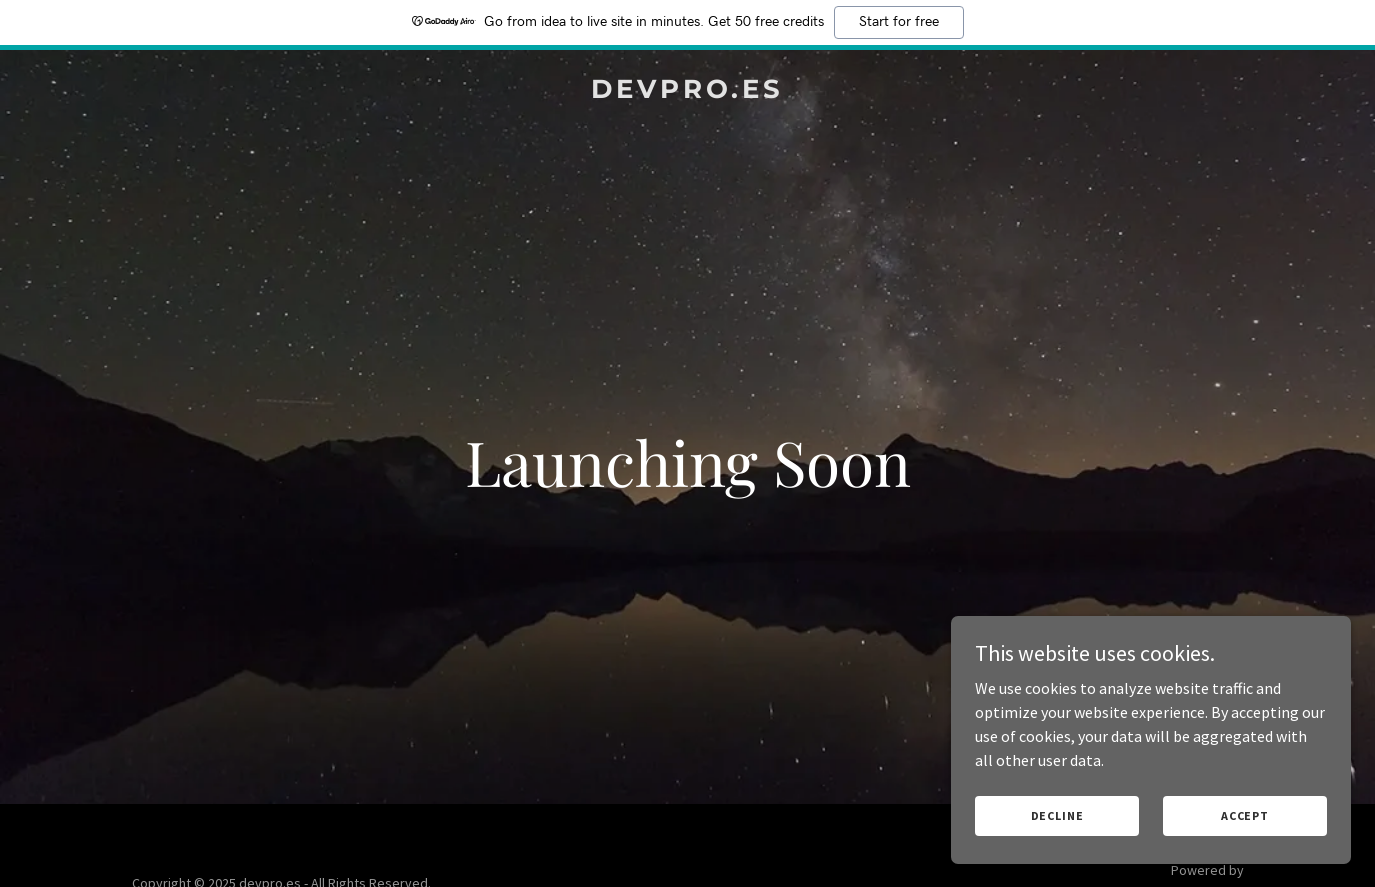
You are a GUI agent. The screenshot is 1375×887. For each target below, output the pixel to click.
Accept (1245, 815)
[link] (687, 92)
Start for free (899, 22)
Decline (1057, 815)
